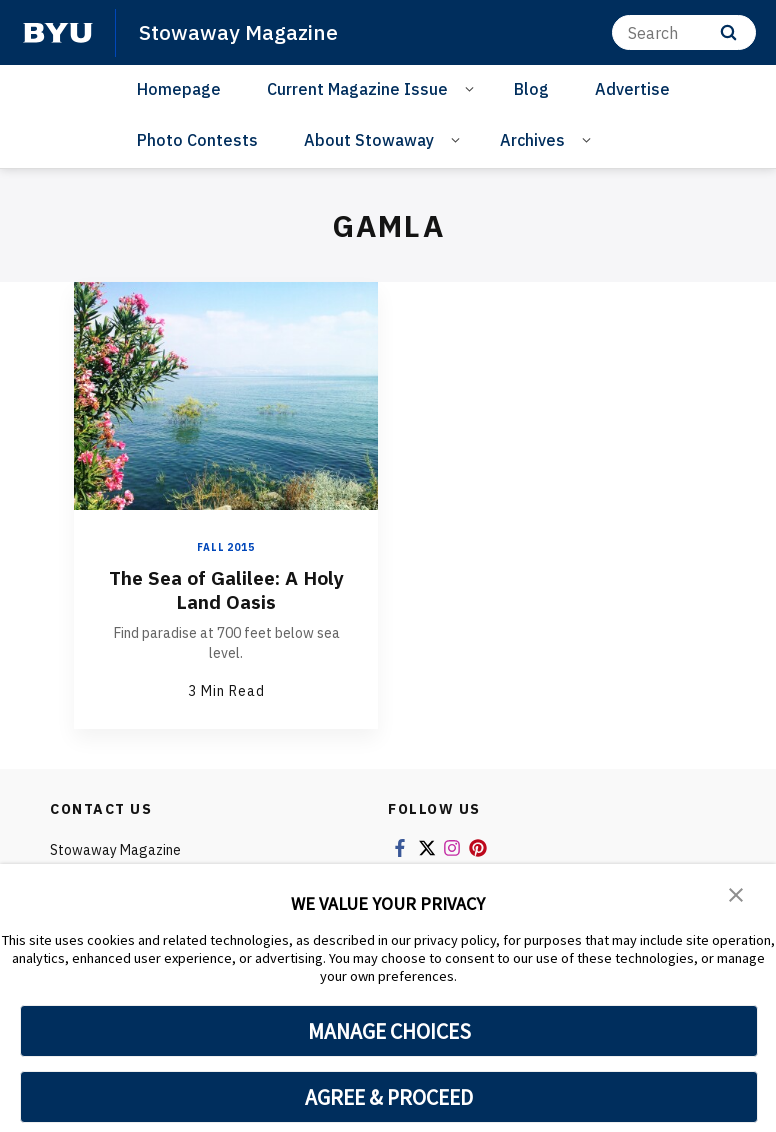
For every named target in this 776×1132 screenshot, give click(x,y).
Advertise (632, 89)
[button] (736, 893)
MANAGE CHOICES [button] (389, 1031)
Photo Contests (197, 140)
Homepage (179, 89)
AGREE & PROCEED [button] (389, 1097)
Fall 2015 (225, 547)
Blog (531, 89)
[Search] (684, 32)
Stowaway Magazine (239, 32)
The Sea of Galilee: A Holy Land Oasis (226, 589)
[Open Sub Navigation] (472, 88)
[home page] (58, 33)
